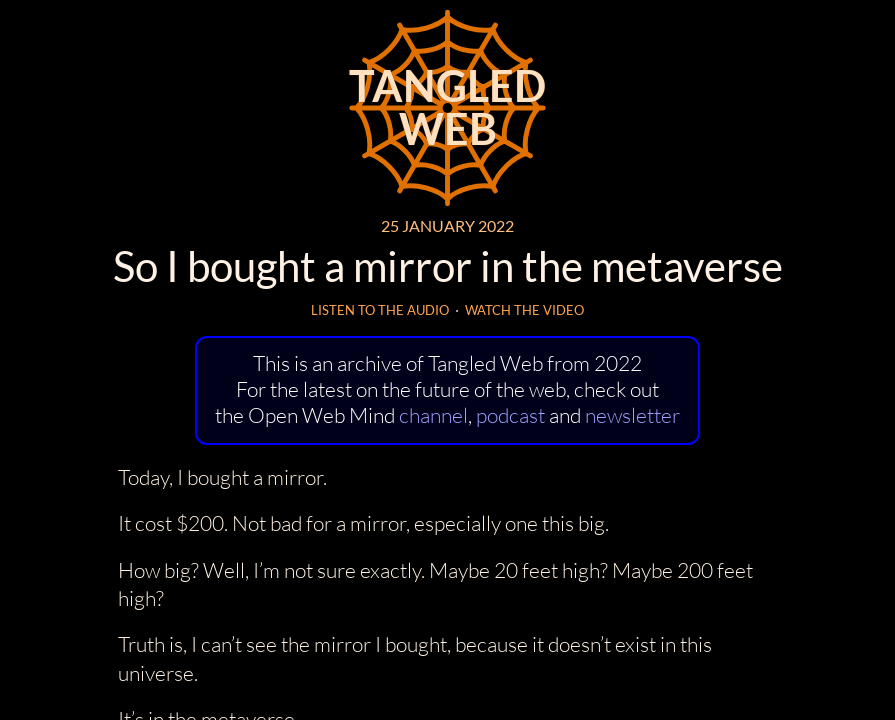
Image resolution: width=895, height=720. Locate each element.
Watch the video (524, 310)
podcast (510, 415)
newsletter (632, 415)
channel (433, 415)
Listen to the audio (380, 310)
